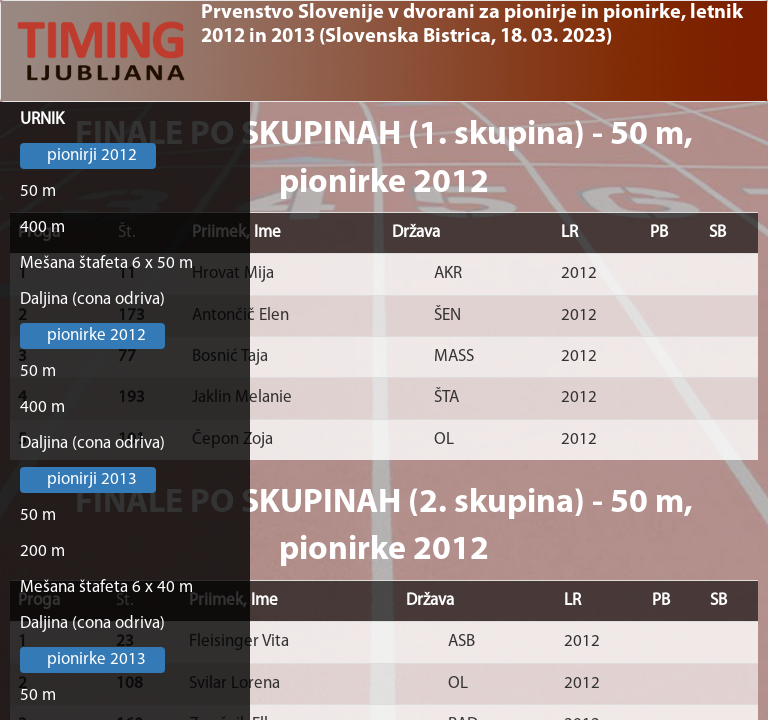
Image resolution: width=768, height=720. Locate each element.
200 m (42, 551)
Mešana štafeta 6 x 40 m (106, 587)
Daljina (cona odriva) (92, 299)
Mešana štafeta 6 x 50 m (106, 263)
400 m (42, 227)
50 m (38, 191)
